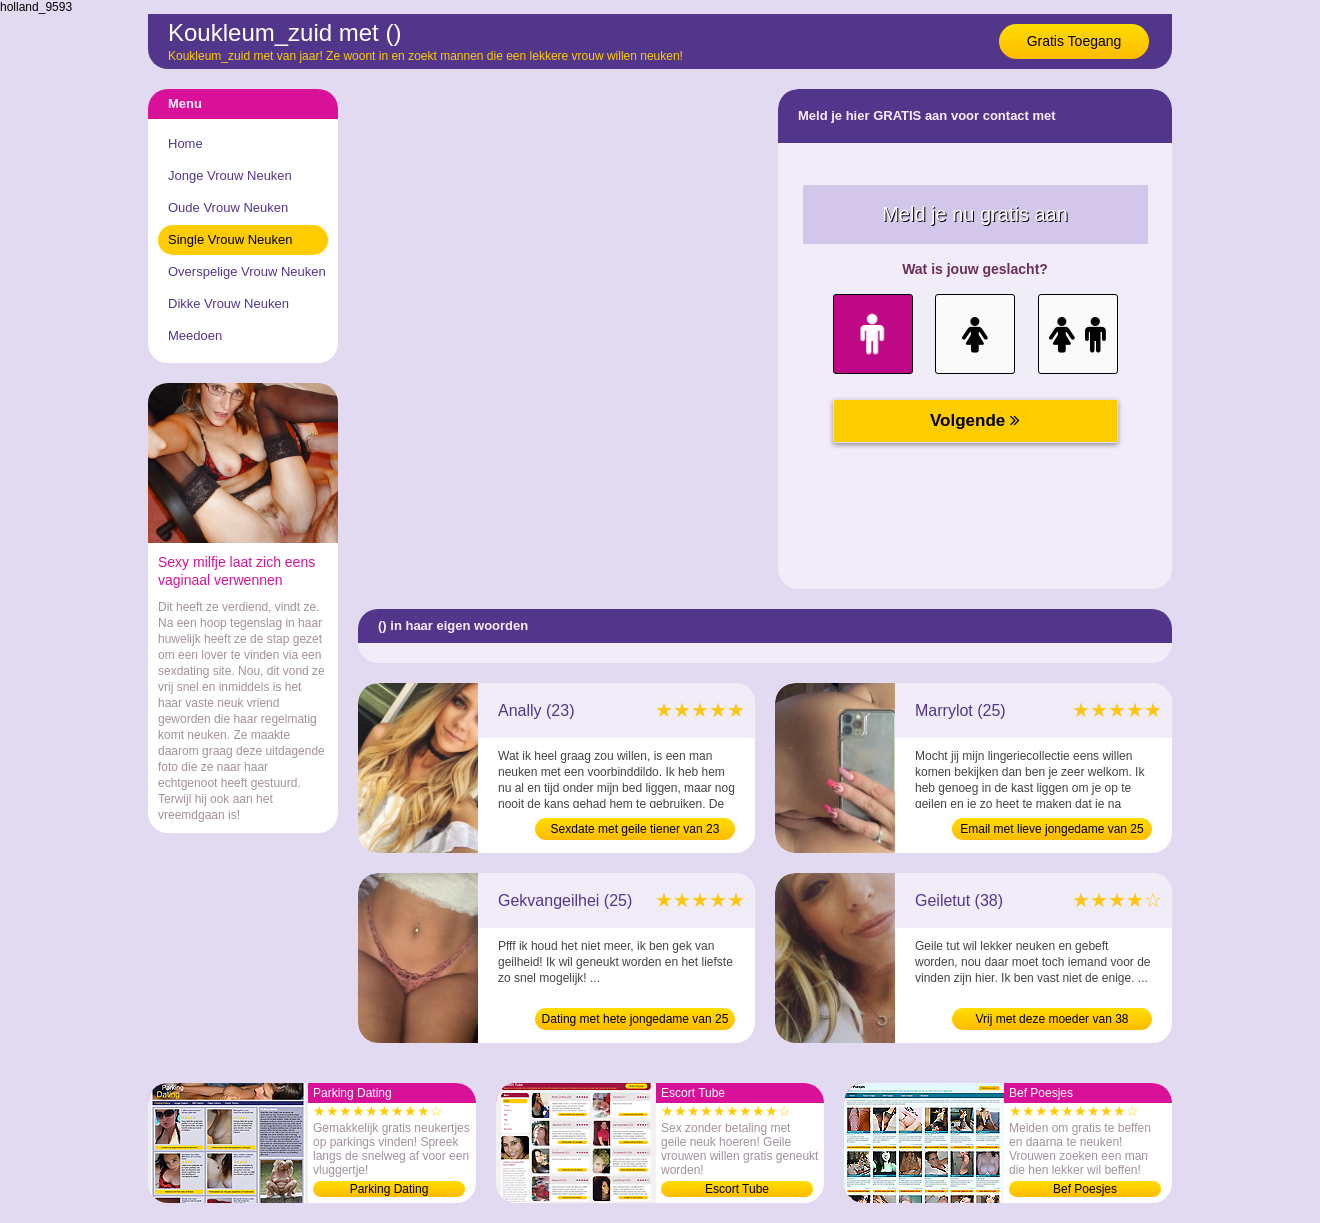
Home (185, 143)
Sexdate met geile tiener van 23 (635, 829)
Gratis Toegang (1074, 41)
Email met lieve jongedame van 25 (1051, 829)
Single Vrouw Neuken (230, 239)
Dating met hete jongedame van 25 (635, 1019)
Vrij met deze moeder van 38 (1052, 1019)
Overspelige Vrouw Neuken (247, 271)
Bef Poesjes (1085, 1189)
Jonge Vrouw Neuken (230, 175)
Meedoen (195, 335)
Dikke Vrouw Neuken (228, 303)
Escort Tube (737, 1189)
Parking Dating (389, 1189)
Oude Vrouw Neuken (228, 207)
